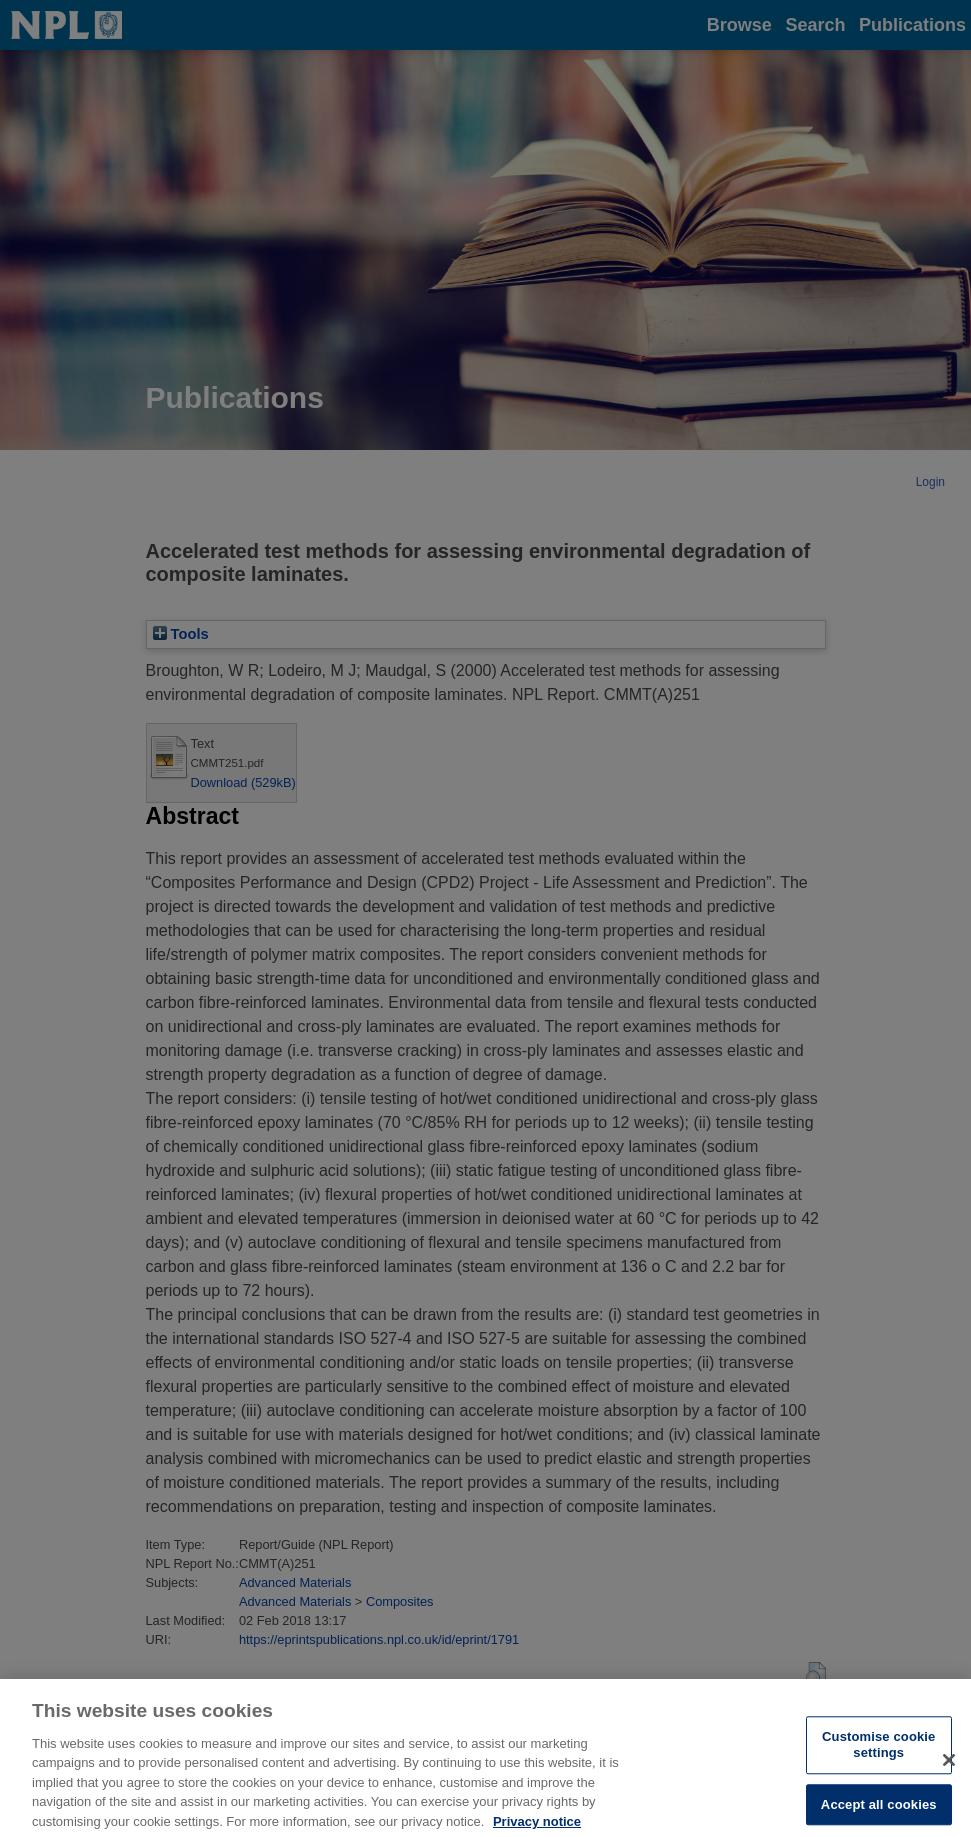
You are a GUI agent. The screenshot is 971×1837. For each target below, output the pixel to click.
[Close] (949, 1767)
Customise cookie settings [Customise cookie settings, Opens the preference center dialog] (878, 1752)
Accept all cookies (879, 1811)
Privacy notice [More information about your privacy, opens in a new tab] (537, 1828)
